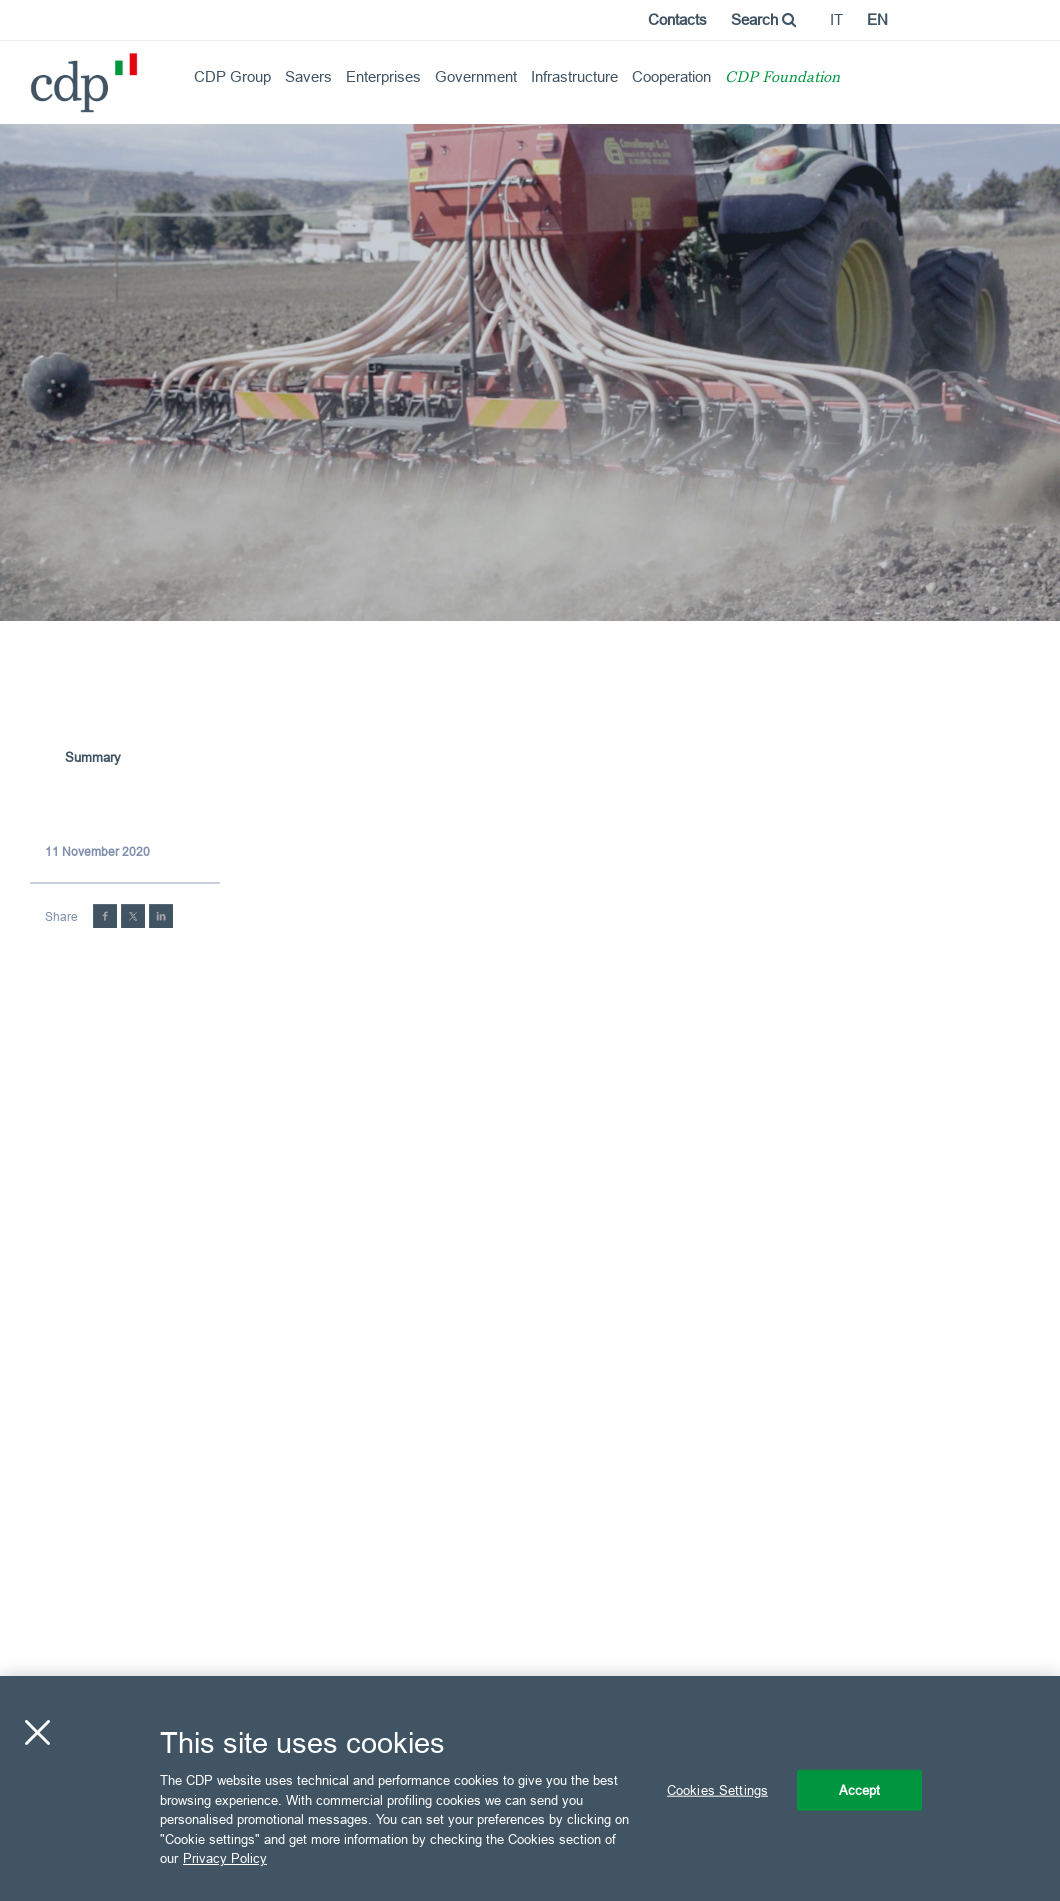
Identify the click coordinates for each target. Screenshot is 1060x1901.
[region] (530, 1788)
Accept (860, 1789)
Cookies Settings (717, 1789)
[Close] (37, 1732)
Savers (308, 76)
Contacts (677, 19)
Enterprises (383, 76)
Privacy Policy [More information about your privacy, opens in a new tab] (225, 1858)
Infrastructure (574, 76)
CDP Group (232, 76)
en (877, 19)
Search (763, 19)
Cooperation (671, 76)
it (836, 19)
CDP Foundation (782, 78)
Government (476, 76)
